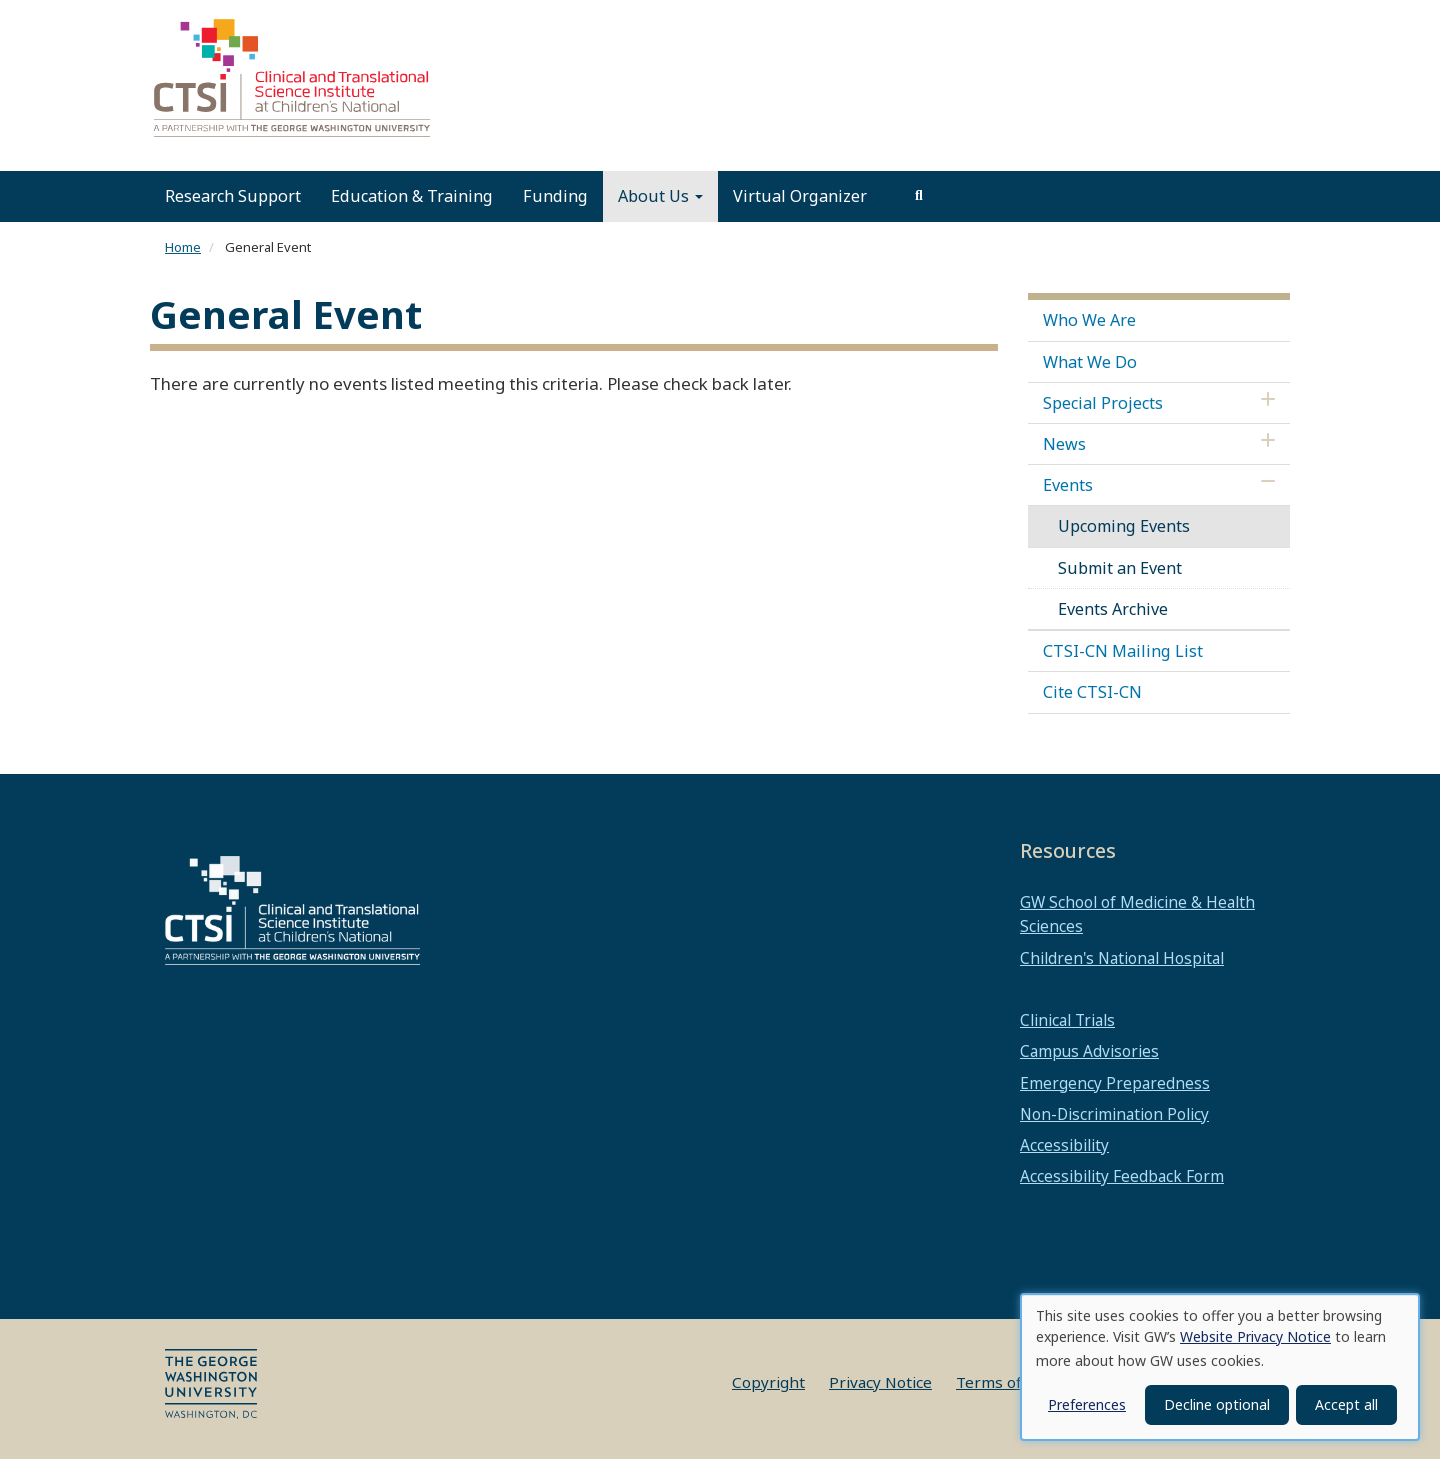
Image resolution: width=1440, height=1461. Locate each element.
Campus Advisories (1089, 1053)
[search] (919, 198)
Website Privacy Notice (1255, 1336)
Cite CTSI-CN (1092, 694)
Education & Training (412, 198)
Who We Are (1089, 322)
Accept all (1346, 1404)
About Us (660, 198)
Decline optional (1217, 1404)
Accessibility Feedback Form (1122, 1178)
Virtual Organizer (800, 198)
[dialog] (1220, 1367)
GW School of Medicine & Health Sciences (1137, 916)
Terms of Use (1005, 1384)
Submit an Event (1120, 570)
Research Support (233, 198)
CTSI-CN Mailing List (1123, 653)
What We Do (1090, 363)
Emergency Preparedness (1115, 1085)
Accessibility (1064, 1147)
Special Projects (1103, 405)
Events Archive (1113, 611)
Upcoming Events (1124, 528)
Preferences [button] (1087, 1404)
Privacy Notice (880, 1384)
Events (1068, 487)
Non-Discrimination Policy (1114, 1116)
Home (183, 249)
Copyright (768, 1384)
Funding (555, 198)
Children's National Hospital (1122, 960)
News (1064, 446)
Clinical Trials (1067, 1022)
